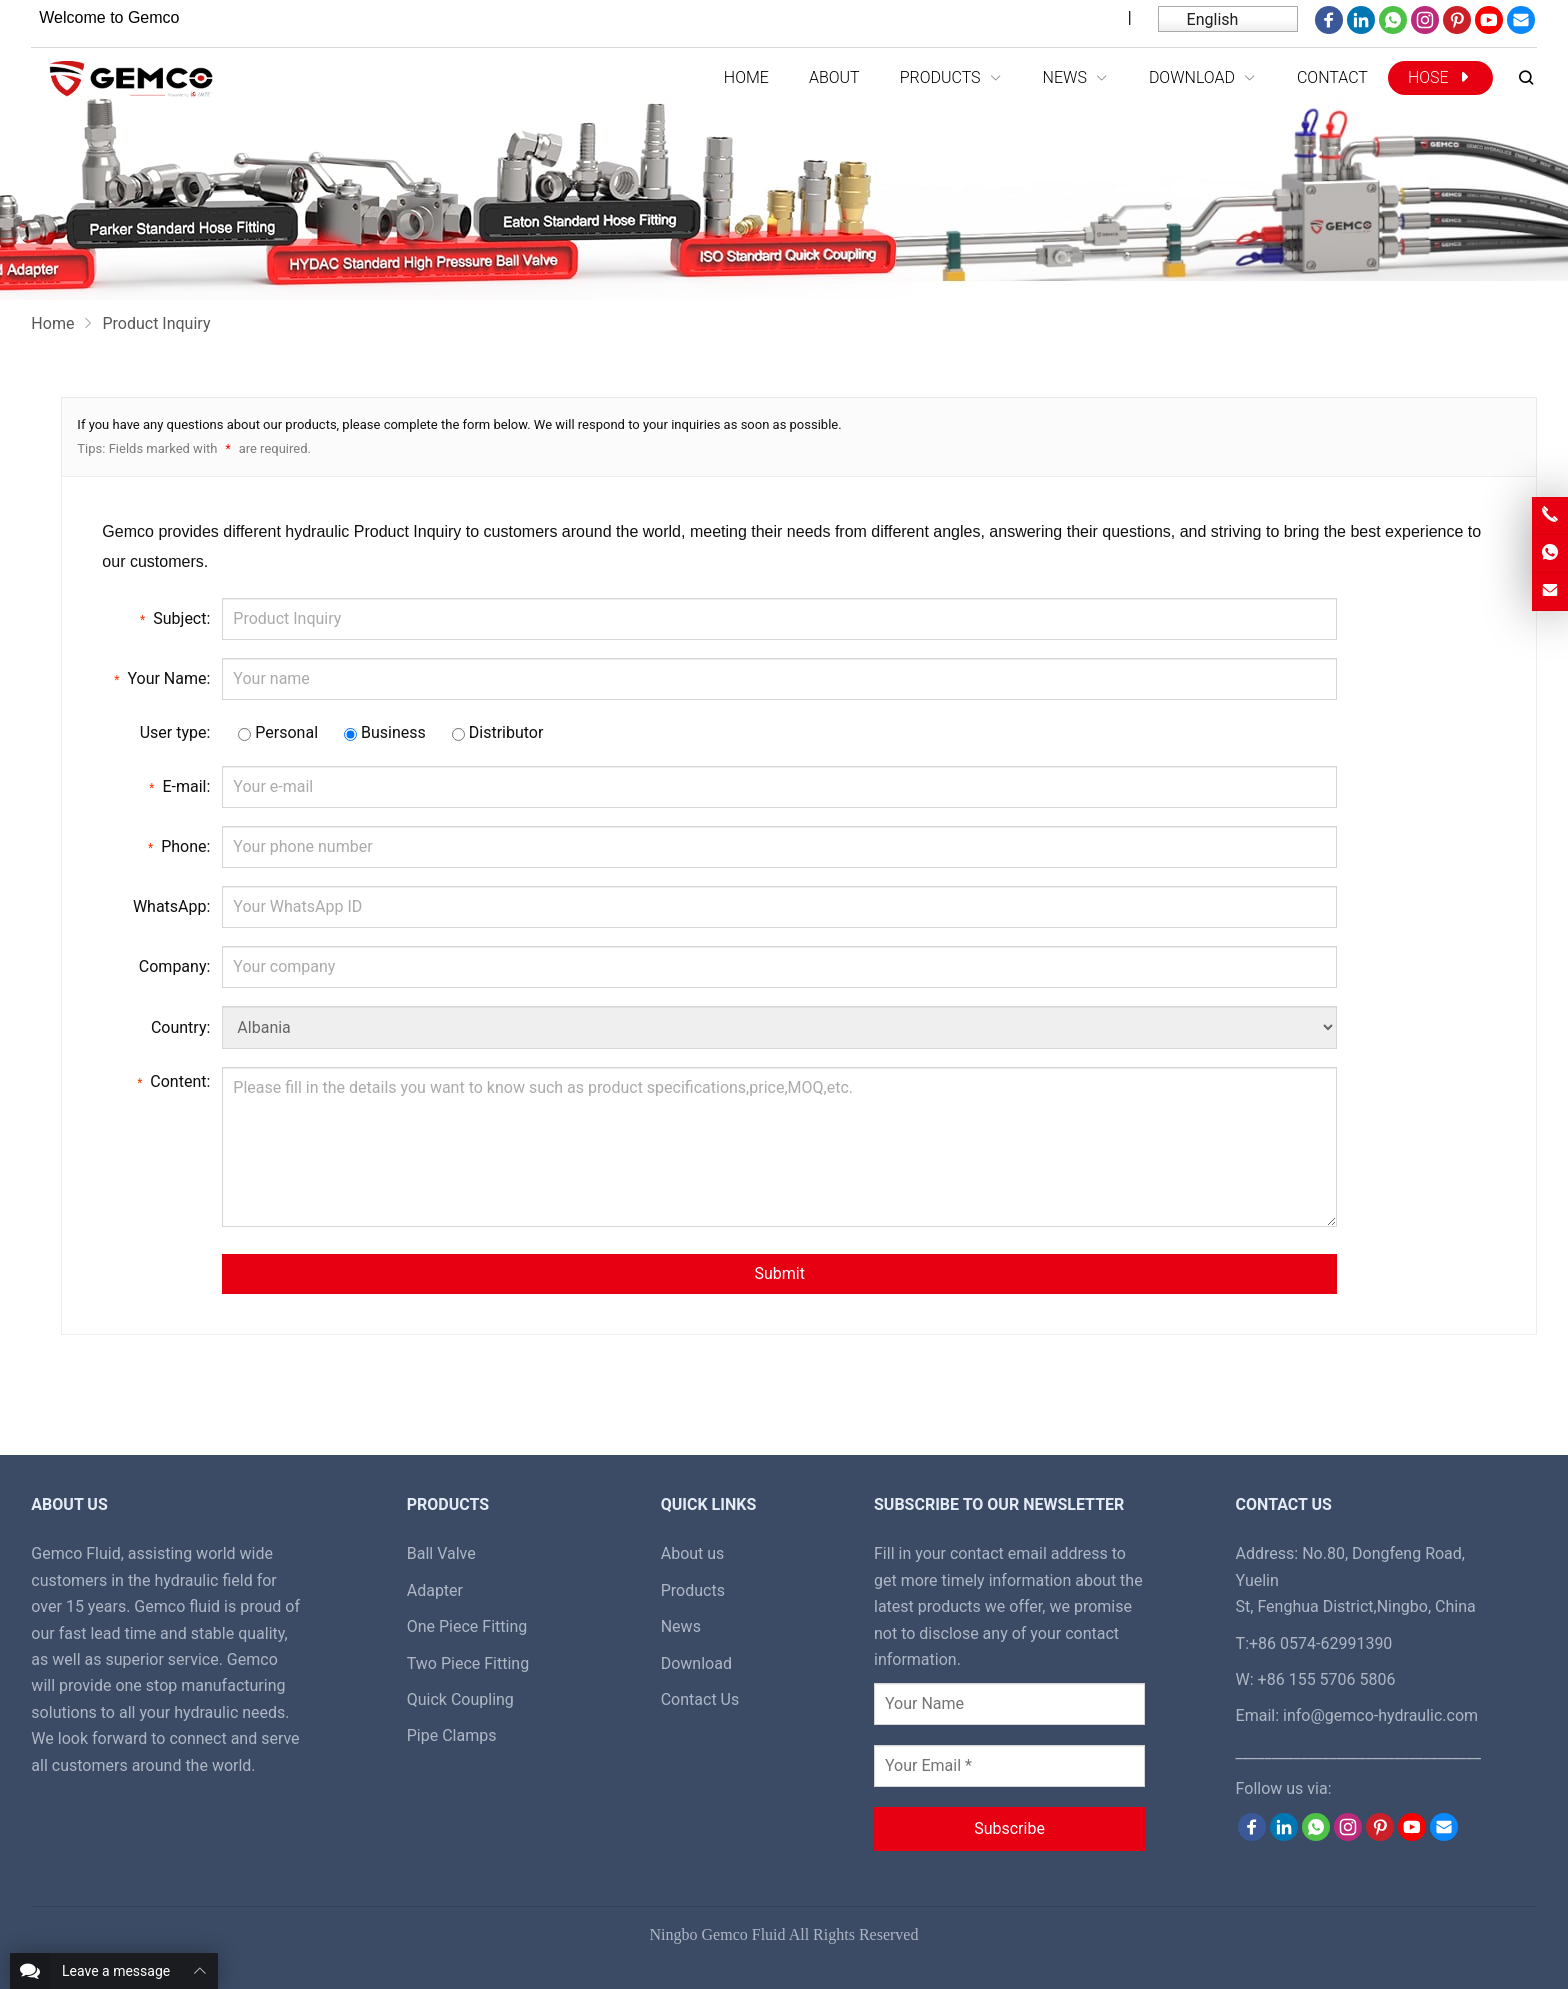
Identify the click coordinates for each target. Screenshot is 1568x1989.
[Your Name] (1009, 1704)
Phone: (179, 846)
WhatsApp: (171, 906)
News (681, 1626)
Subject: (175, 618)
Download (696, 1663)
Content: (173, 1081)
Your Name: (162, 678)
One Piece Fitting (467, 1626)
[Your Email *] (1009, 1766)
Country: (180, 1027)
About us (693, 1553)
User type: (175, 732)
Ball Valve (441, 1553)
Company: (175, 966)
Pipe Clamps (452, 1735)
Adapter (435, 1590)
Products (693, 1590)
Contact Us (700, 1699)
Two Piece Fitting (468, 1663)
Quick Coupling (460, 1699)
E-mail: (179, 786)
